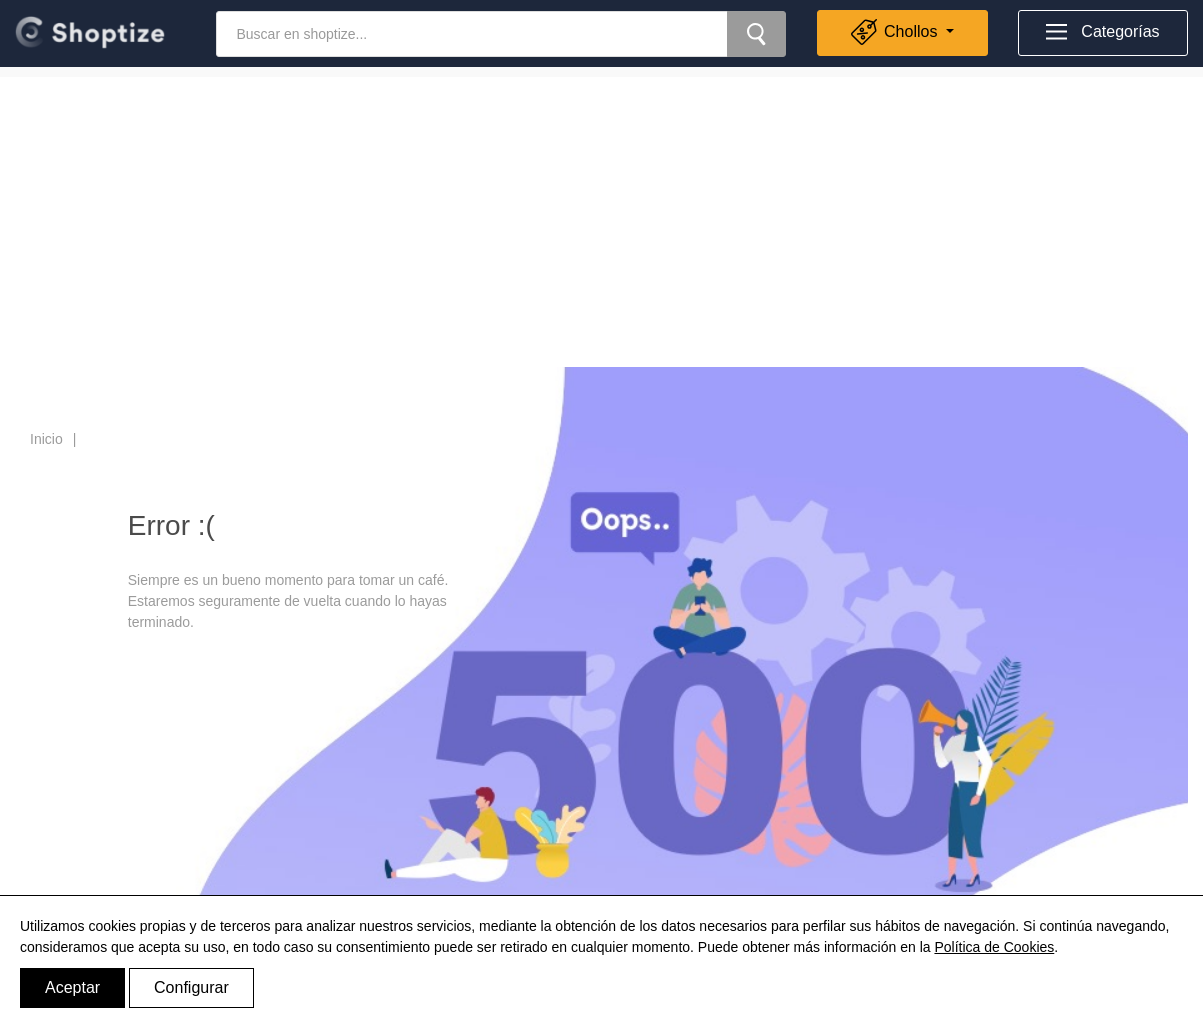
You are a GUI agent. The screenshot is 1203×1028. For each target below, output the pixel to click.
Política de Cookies (994, 947)
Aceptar (72, 987)
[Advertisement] (602, 217)
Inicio (46, 439)
